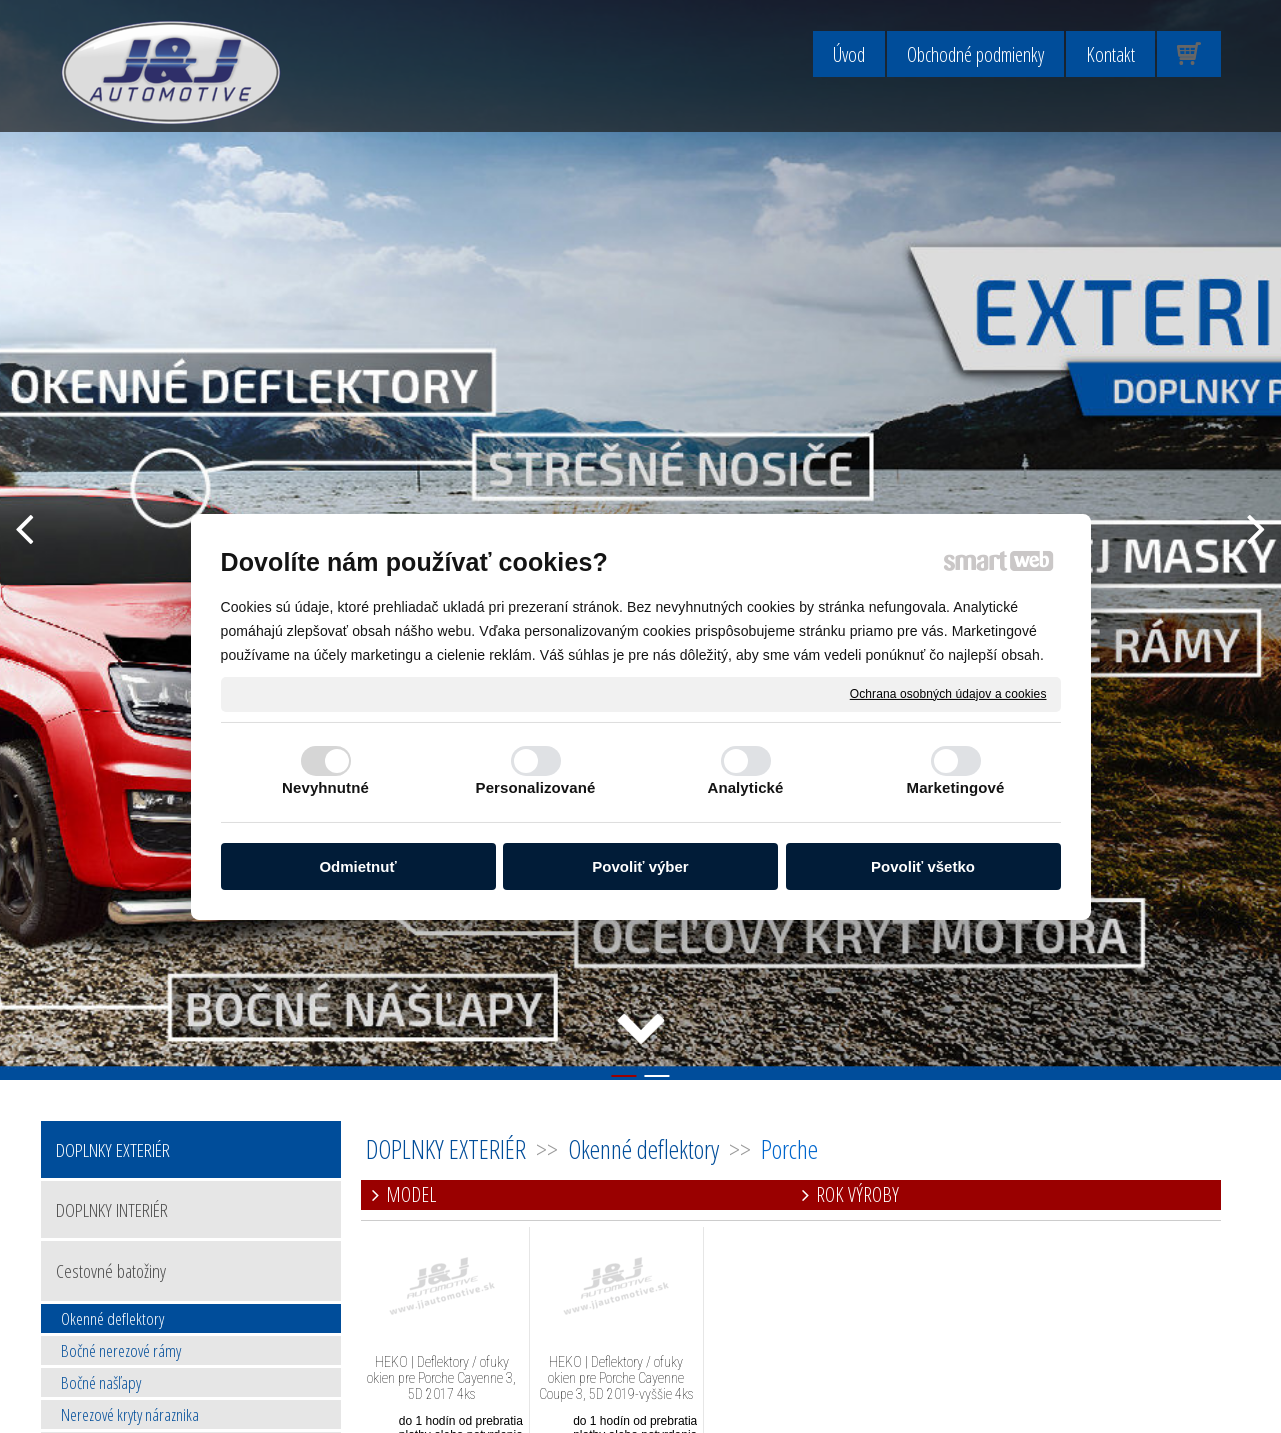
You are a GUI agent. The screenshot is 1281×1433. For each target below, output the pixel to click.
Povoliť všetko (923, 866)
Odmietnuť (357, 866)
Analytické (745, 787)
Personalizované (536, 787)
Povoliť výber (640, 866)
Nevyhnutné (325, 787)
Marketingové (956, 787)
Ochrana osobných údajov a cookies (948, 693)
